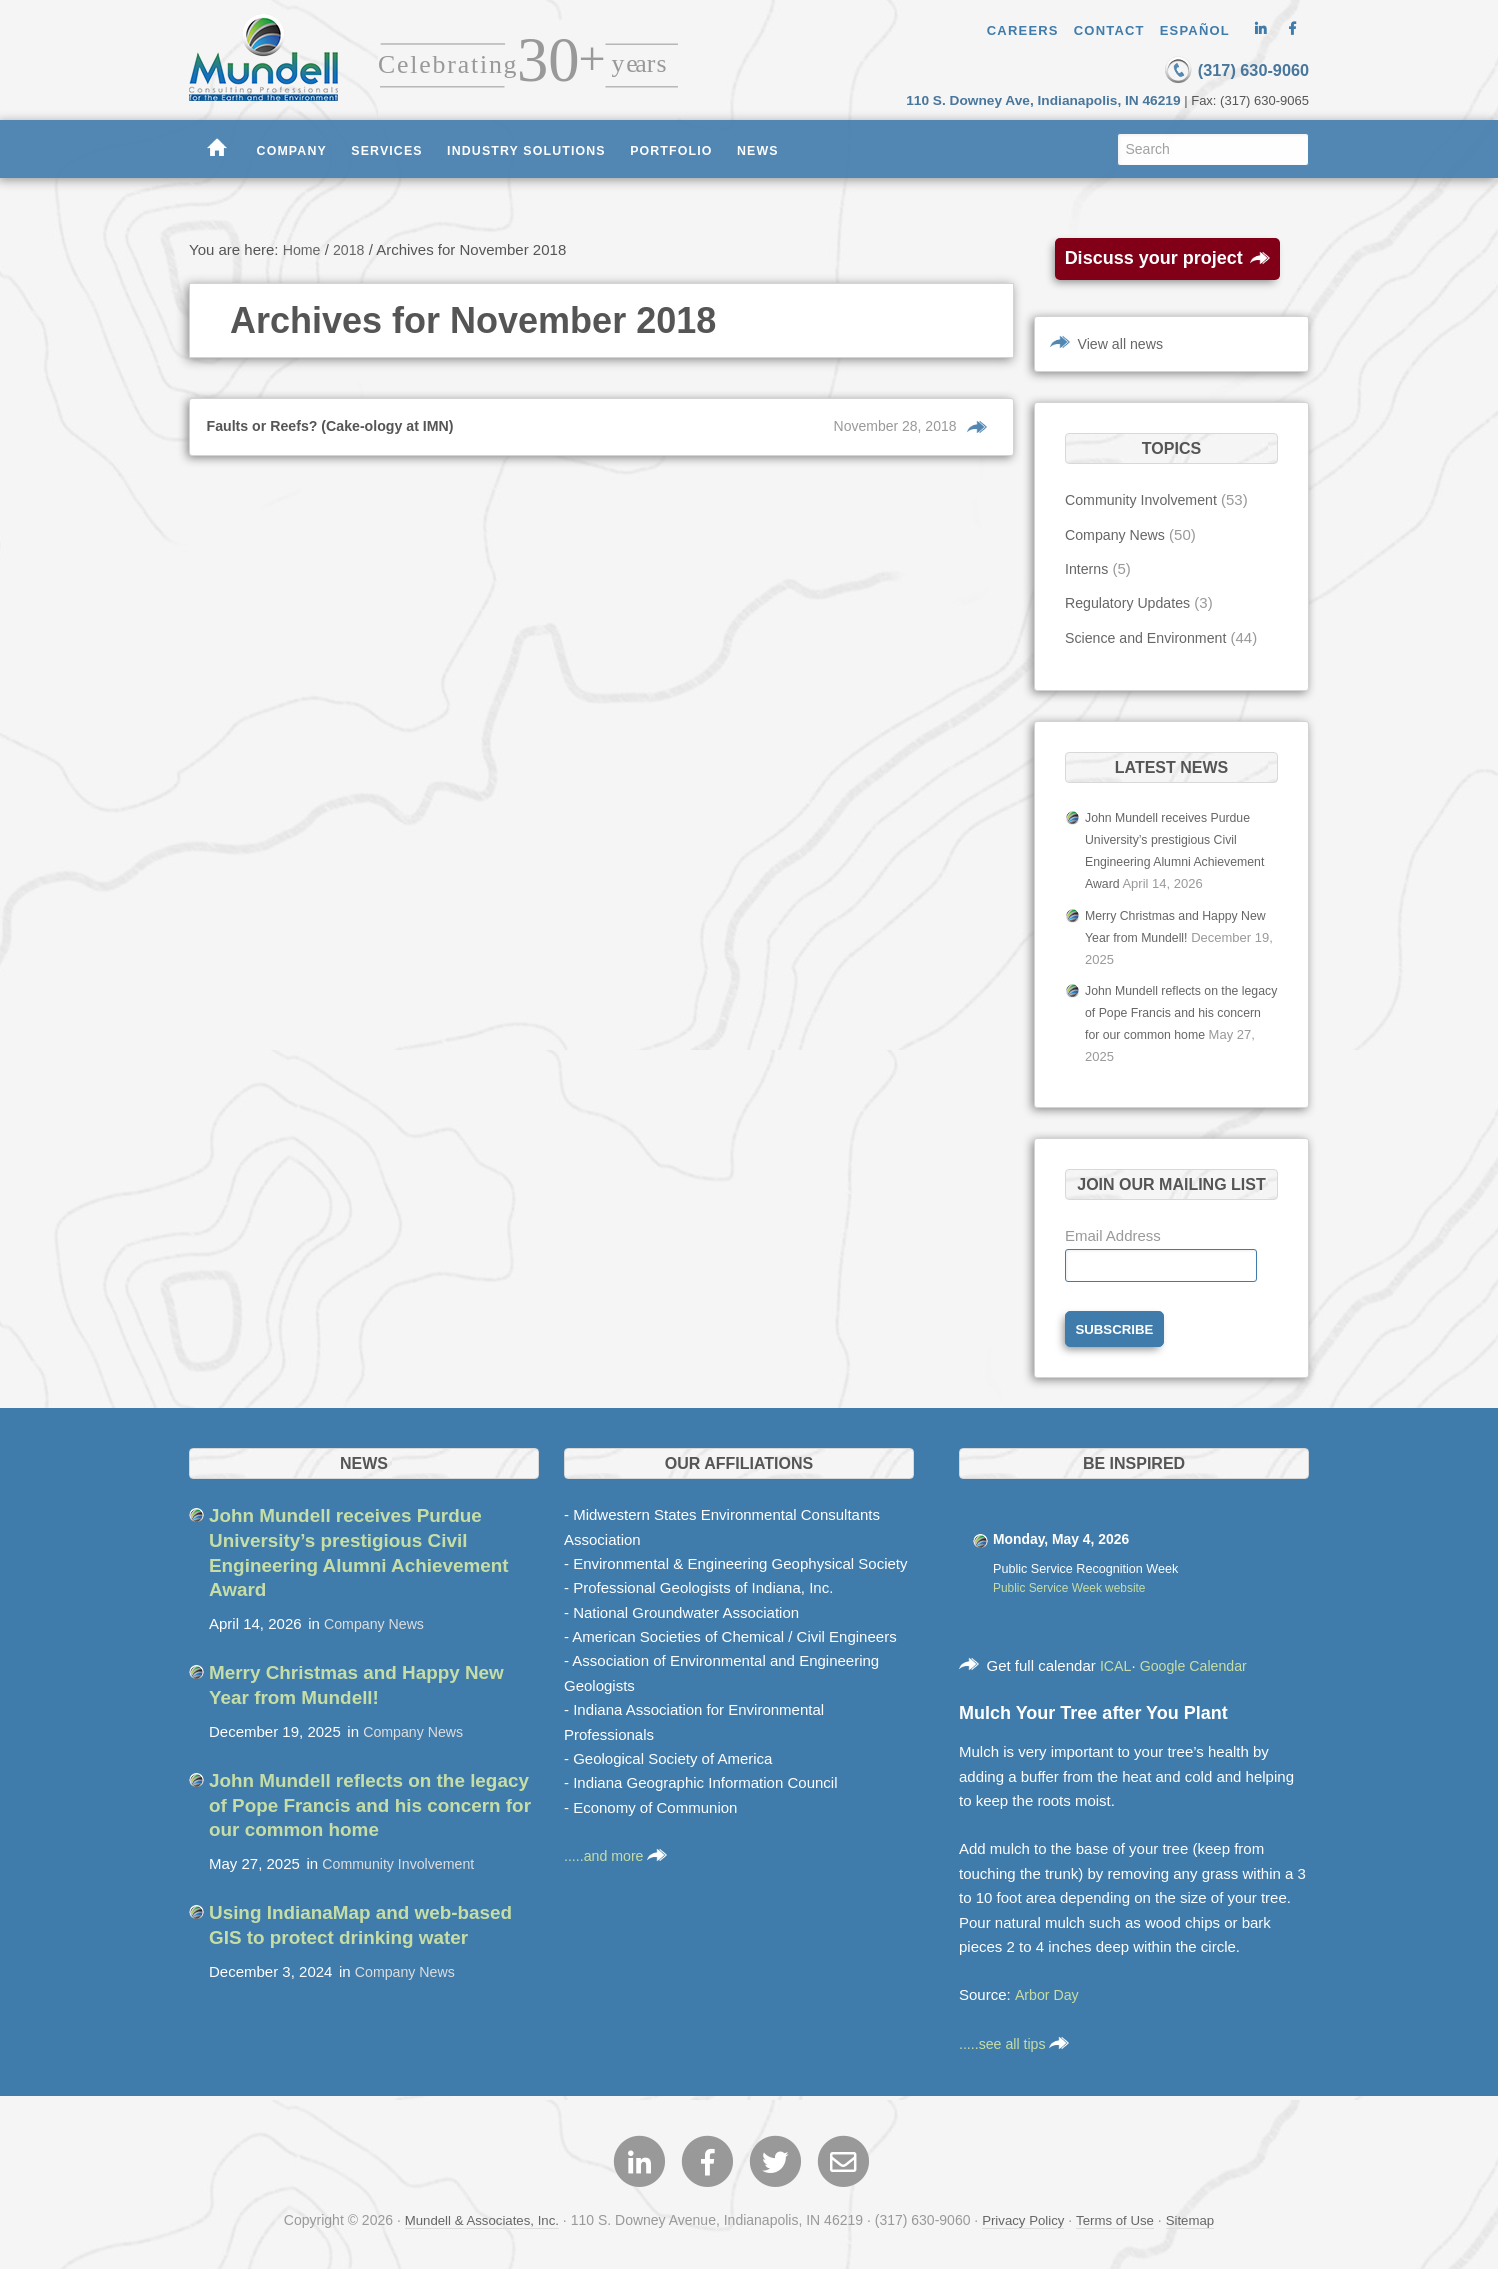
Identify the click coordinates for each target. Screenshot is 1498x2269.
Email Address (1113, 1227)
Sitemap (1198, 2218)
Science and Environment (1150, 636)
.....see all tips (1017, 2037)
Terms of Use (1120, 2218)
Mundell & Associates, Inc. (475, 2218)
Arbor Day (1048, 1989)
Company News (1118, 533)
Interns (1088, 567)
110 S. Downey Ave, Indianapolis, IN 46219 (1056, 98)
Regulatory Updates (1131, 602)
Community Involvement (1145, 499)
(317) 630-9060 (1214, 68)
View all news (1123, 342)
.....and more (618, 1850)
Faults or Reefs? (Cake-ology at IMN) (338, 424)
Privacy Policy (1024, 2218)
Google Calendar (1198, 1660)
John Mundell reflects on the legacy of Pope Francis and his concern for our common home (1174, 1006)
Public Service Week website (1073, 1583)
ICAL (1116, 1660)
